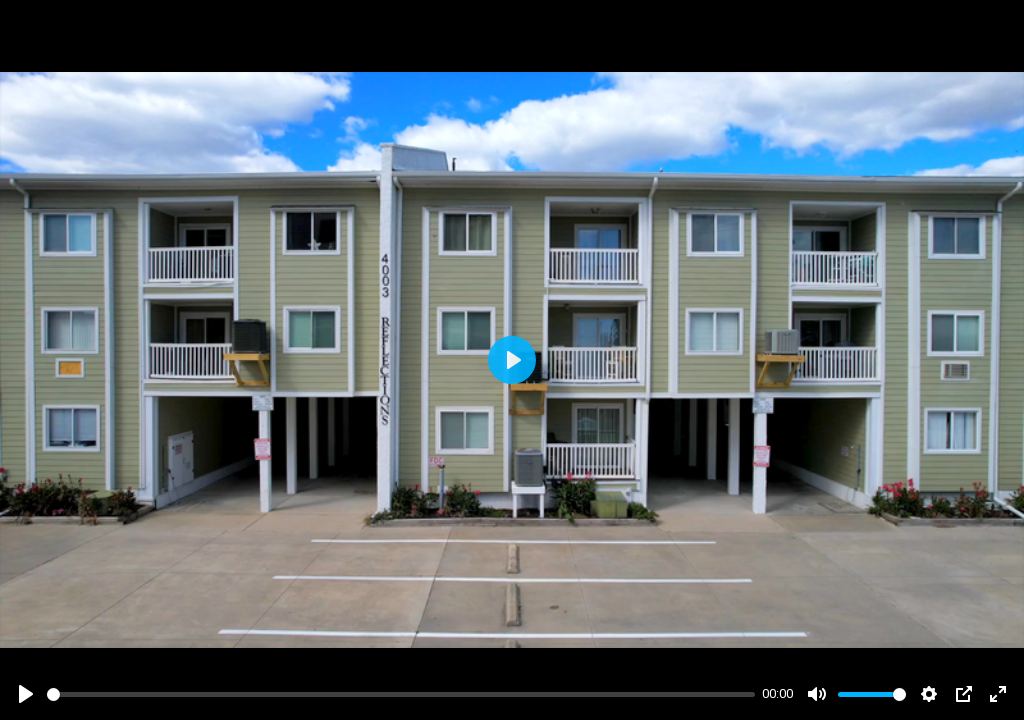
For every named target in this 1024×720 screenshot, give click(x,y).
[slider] (401, 694)
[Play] (26, 694)
